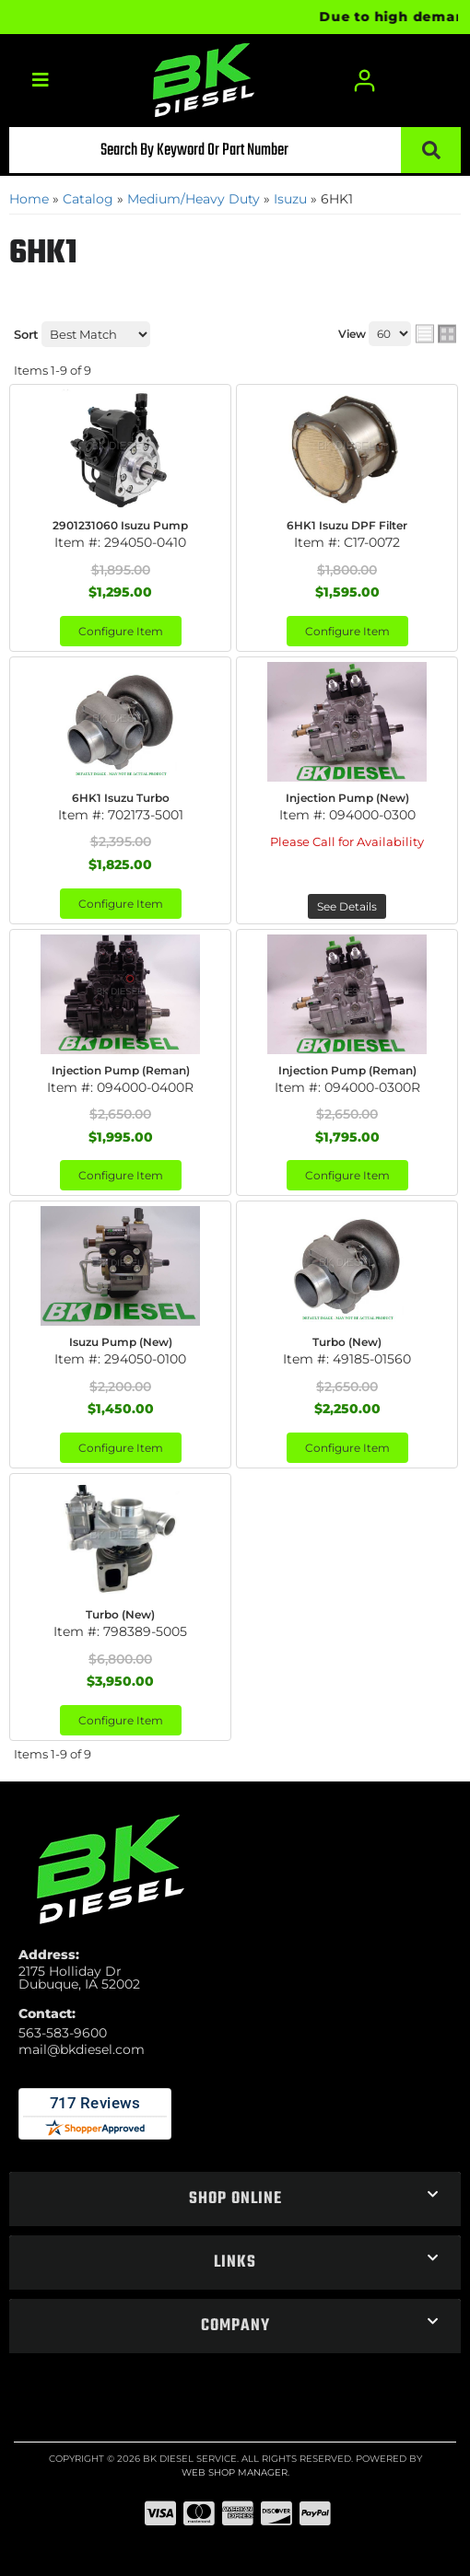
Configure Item (120, 631)
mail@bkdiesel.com (81, 2049)
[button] (235, 150)
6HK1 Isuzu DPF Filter (347, 525)
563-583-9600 (62, 2033)
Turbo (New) (347, 1342)
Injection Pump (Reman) (121, 1070)
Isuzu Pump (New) (120, 1342)
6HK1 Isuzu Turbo (121, 798)
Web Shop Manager (235, 2472)
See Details (347, 906)
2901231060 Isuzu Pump (120, 525)
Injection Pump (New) (347, 798)
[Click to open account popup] (366, 80)
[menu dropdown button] (40, 80)
